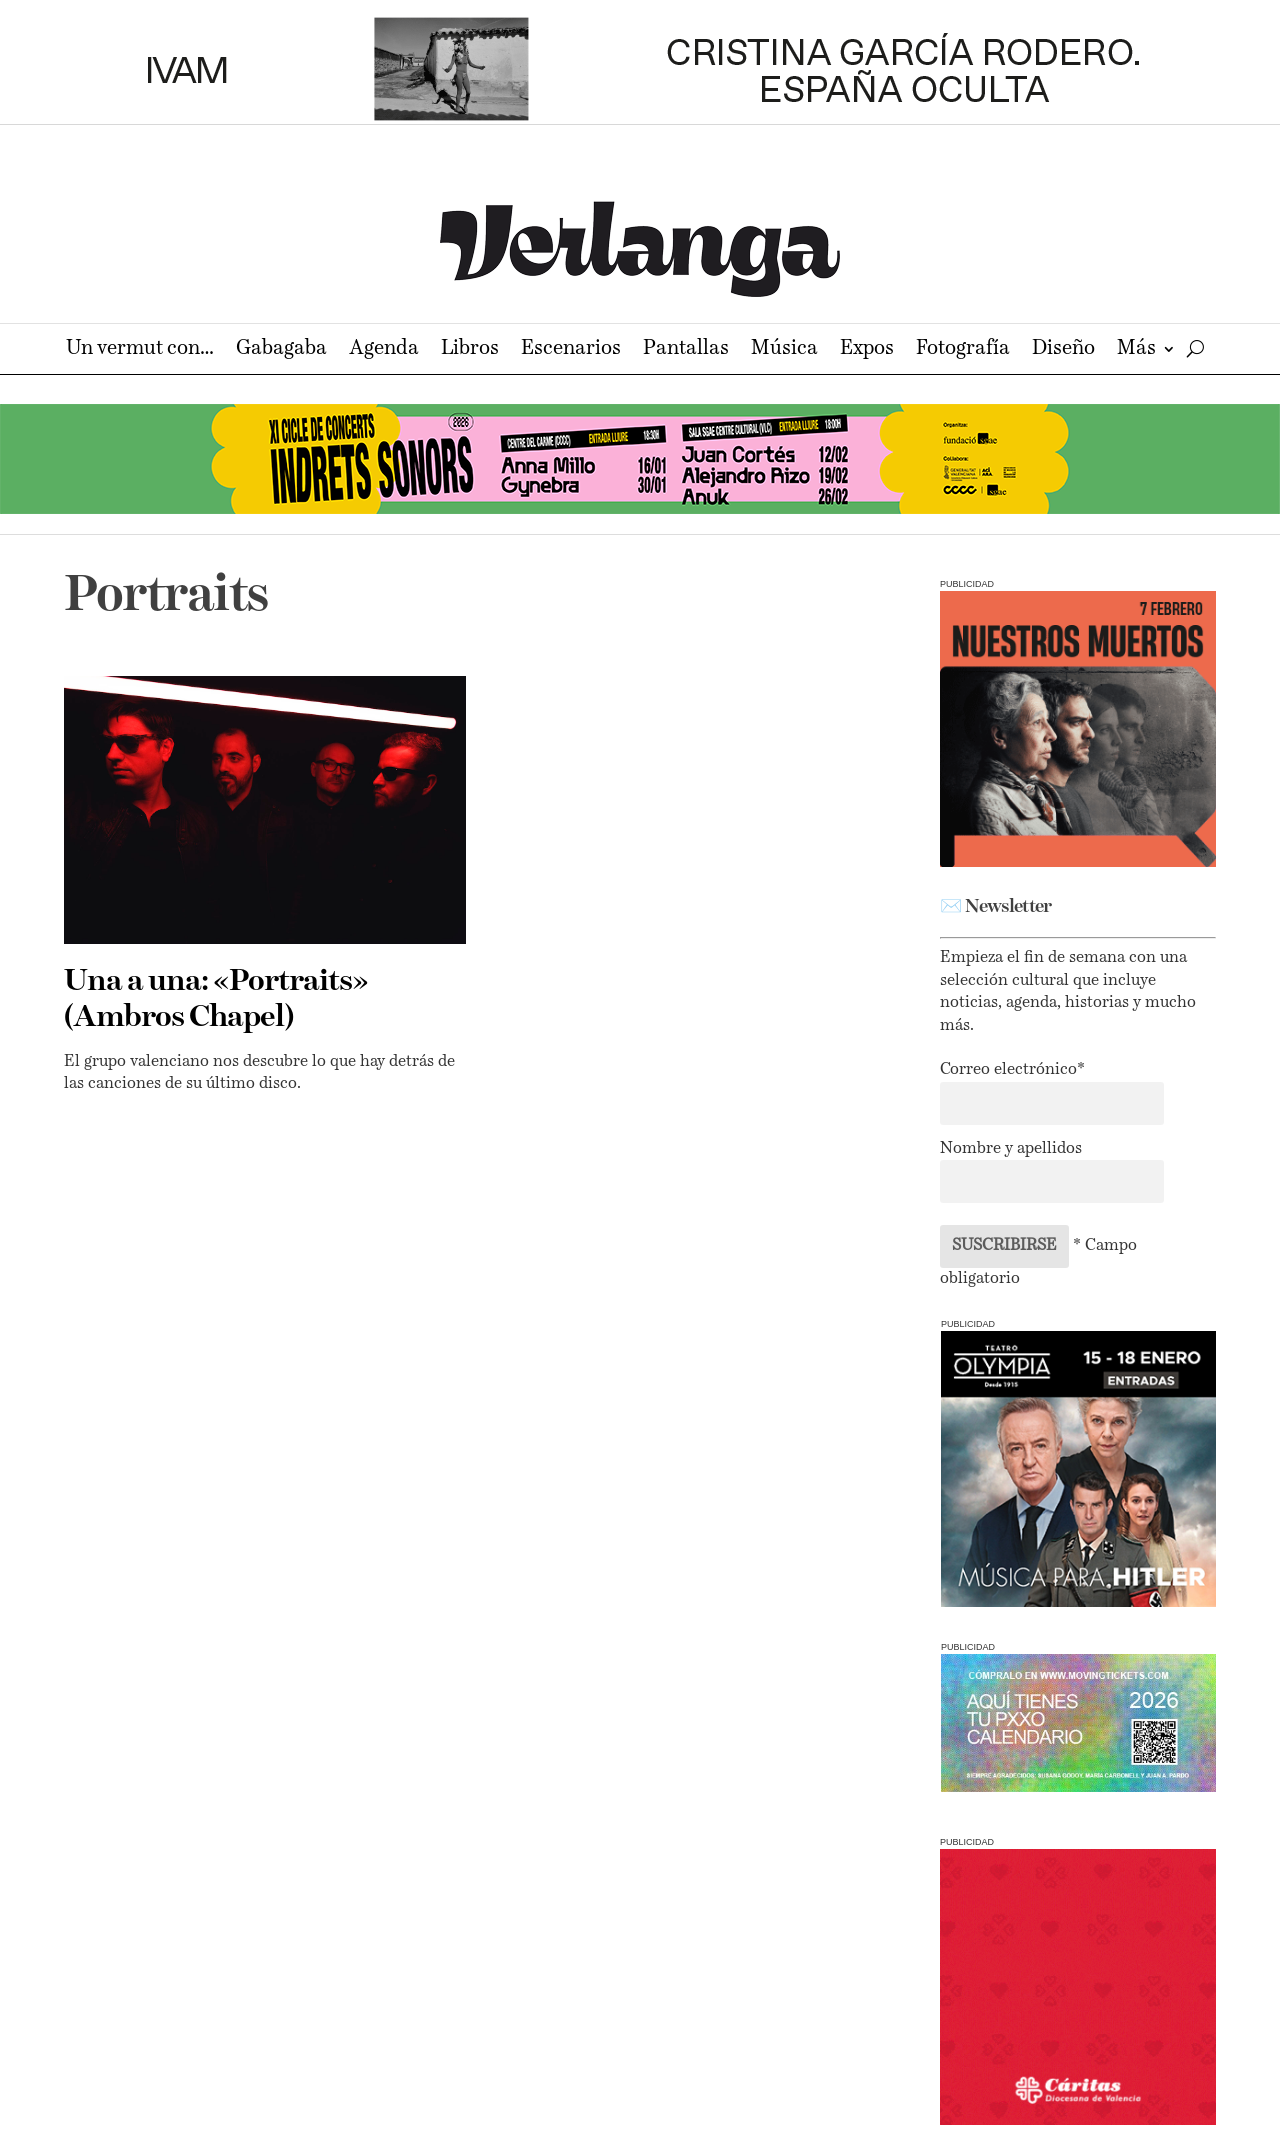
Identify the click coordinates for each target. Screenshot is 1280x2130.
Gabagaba (281, 350)
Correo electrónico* (1012, 1070)
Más (1136, 350)
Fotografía (963, 350)
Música (784, 350)
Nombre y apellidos (1011, 1149)
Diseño (1063, 350)
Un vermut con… (140, 350)
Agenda (384, 350)
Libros (470, 350)
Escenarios (571, 350)
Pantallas (686, 350)
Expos (867, 350)
